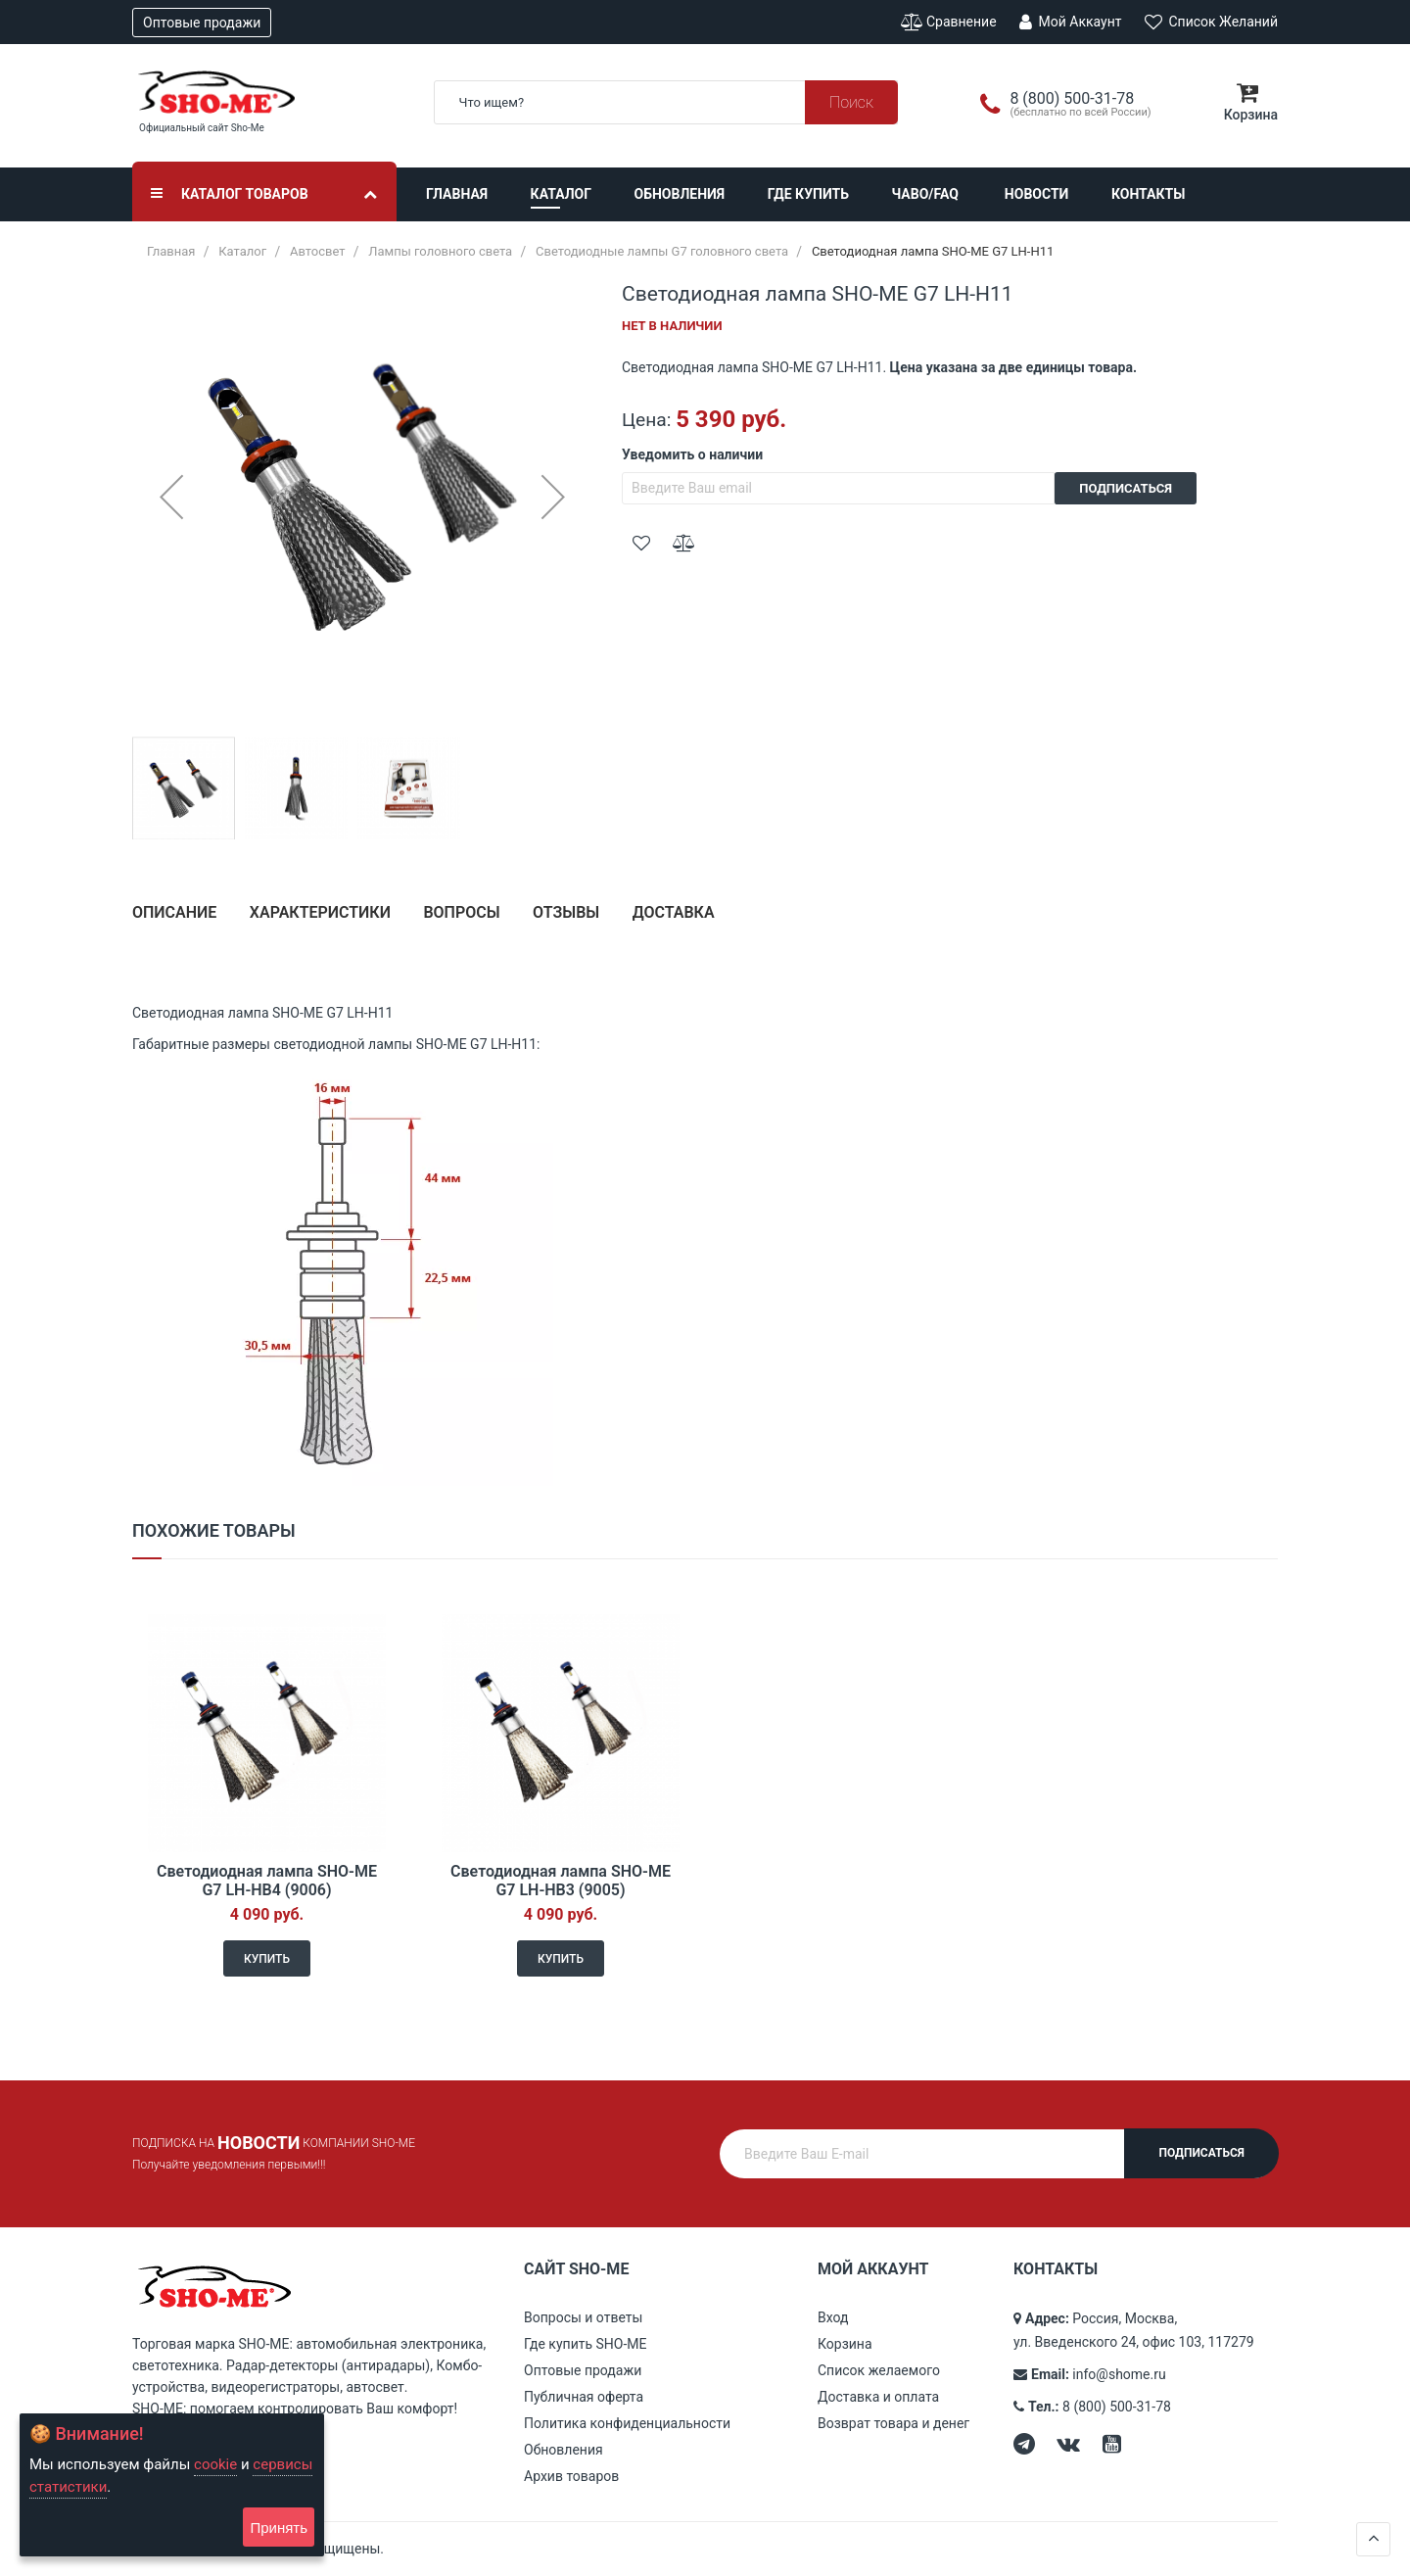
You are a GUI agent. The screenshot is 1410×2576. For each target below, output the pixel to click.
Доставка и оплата (878, 2397)
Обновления (680, 194)
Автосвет (318, 251)
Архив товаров (571, 2476)
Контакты (1148, 194)
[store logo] (268, 92)
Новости (1037, 194)
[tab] (174, 920)
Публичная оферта (583, 2397)
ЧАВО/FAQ (925, 194)
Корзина (845, 2344)
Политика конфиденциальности (627, 2423)
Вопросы (461, 912)
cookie (215, 2464)
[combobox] (666, 102)
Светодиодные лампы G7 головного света (662, 251)
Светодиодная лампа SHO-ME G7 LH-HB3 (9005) (560, 1880)
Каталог (561, 194)
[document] (171, 2485)
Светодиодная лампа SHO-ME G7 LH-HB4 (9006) (267, 1880)
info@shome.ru (1118, 2374)
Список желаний (1211, 21)
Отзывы (566, 912)
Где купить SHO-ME (585, 2344)
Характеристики (320, 912)
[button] (171, 496)
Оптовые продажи (201, 22)
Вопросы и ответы (583, 2317)
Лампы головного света (440, 251)
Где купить (808, 194)
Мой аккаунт (1070, 21)
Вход (833, 2317)
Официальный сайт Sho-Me (201, 127)
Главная (457, 194)
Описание (174, 912)
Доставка (674, 912)
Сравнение (949, 22)
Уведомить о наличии (692, 454)
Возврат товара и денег (893, 2423)
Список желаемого (879, 2370)
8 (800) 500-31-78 (1116, 2406)
